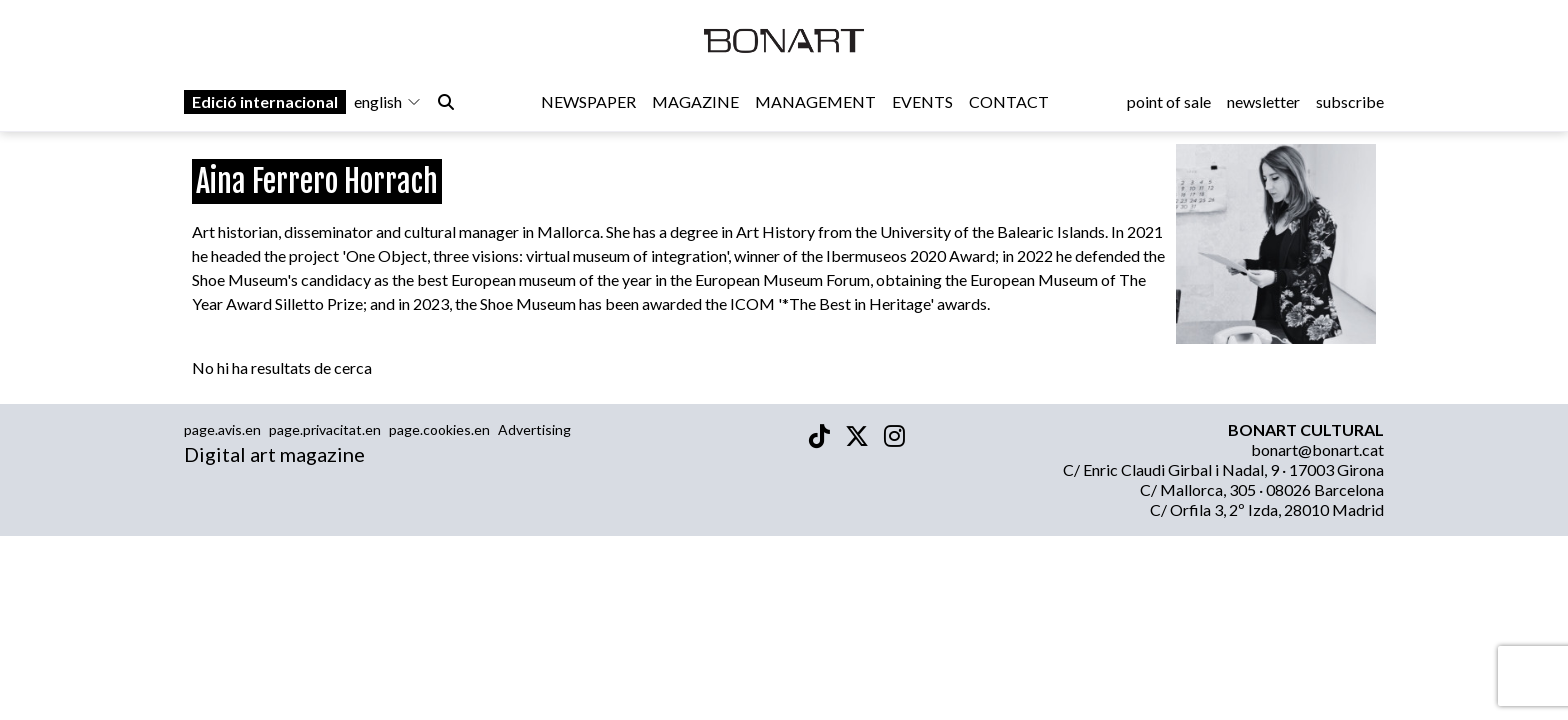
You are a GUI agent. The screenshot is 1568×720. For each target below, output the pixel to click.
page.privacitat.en (325, 429)
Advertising (534, 429)
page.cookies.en (439, 429)
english (388, 101)
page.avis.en (222, 429)
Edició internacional (265, 101)
